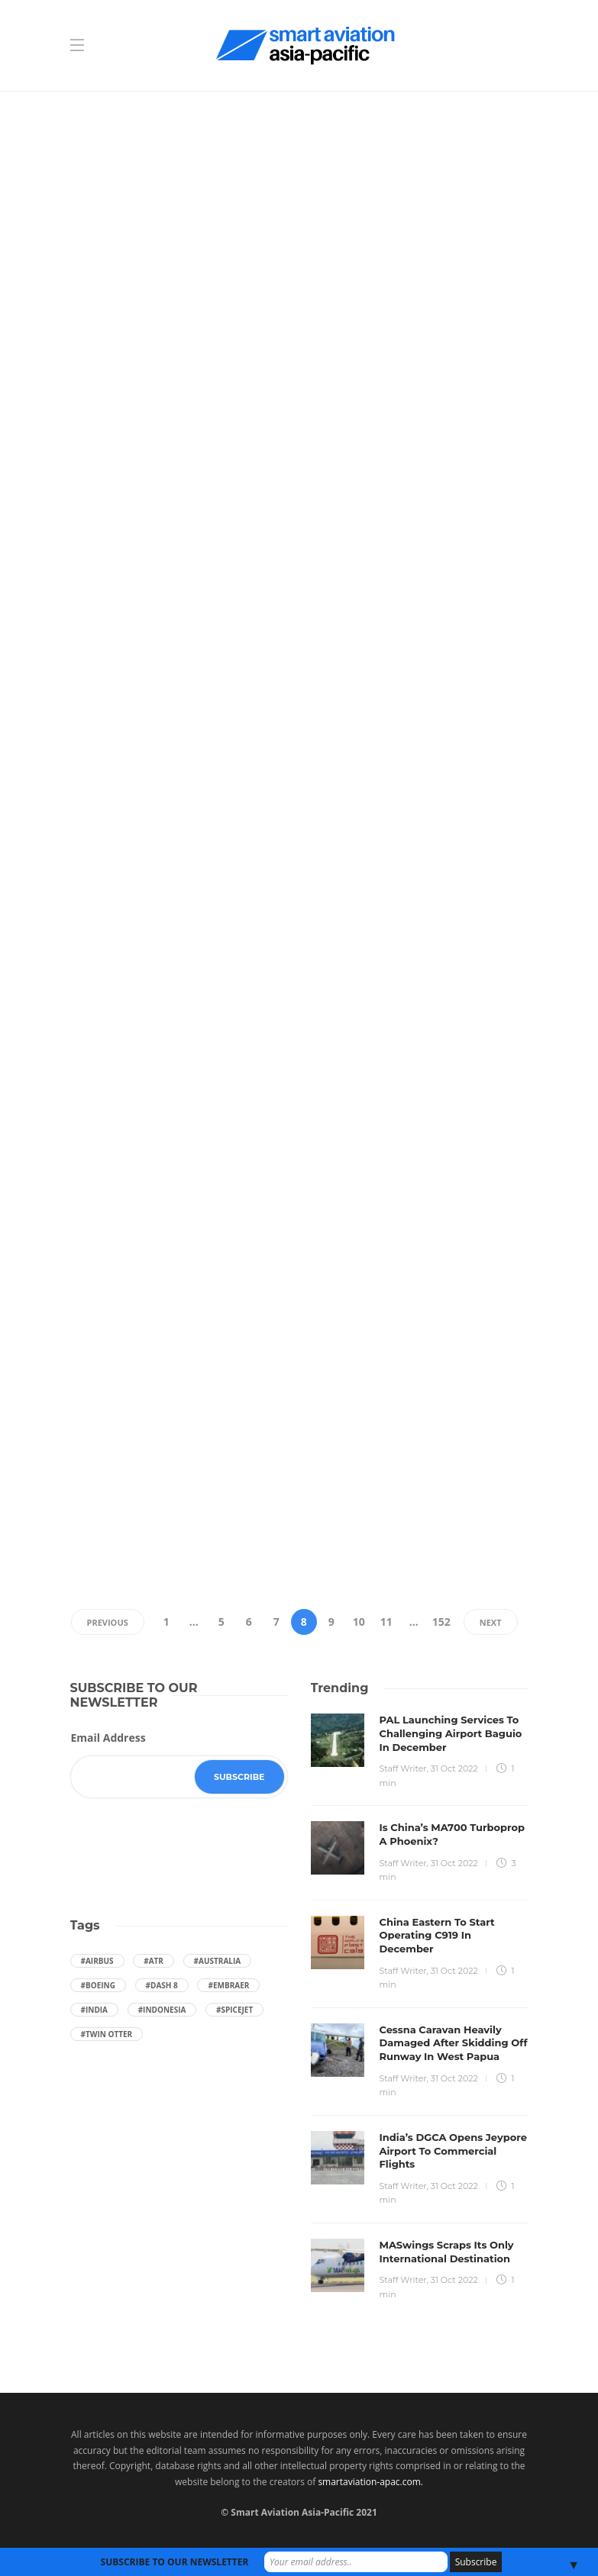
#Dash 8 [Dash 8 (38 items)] (162, 1985)
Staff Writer (403, 1768)
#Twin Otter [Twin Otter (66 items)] (107, 2034)
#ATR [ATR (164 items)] (153, 1960)
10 (359, 1621)
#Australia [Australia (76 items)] (217, 1960)
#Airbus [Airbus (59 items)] (97, 1960)
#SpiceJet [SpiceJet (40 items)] (234, 2009)
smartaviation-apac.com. (370, 2481)
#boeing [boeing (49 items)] (98, 1985)
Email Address (108, 1737)
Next (491, 1622)
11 (386, 1621)
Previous (107, 1622)
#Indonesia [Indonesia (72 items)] (162, 2009)
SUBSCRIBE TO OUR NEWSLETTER (175, 2561)
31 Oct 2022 (454, 1768)
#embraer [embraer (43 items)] (228, 1985)
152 (441, 1621)
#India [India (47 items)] (94, 2009)
